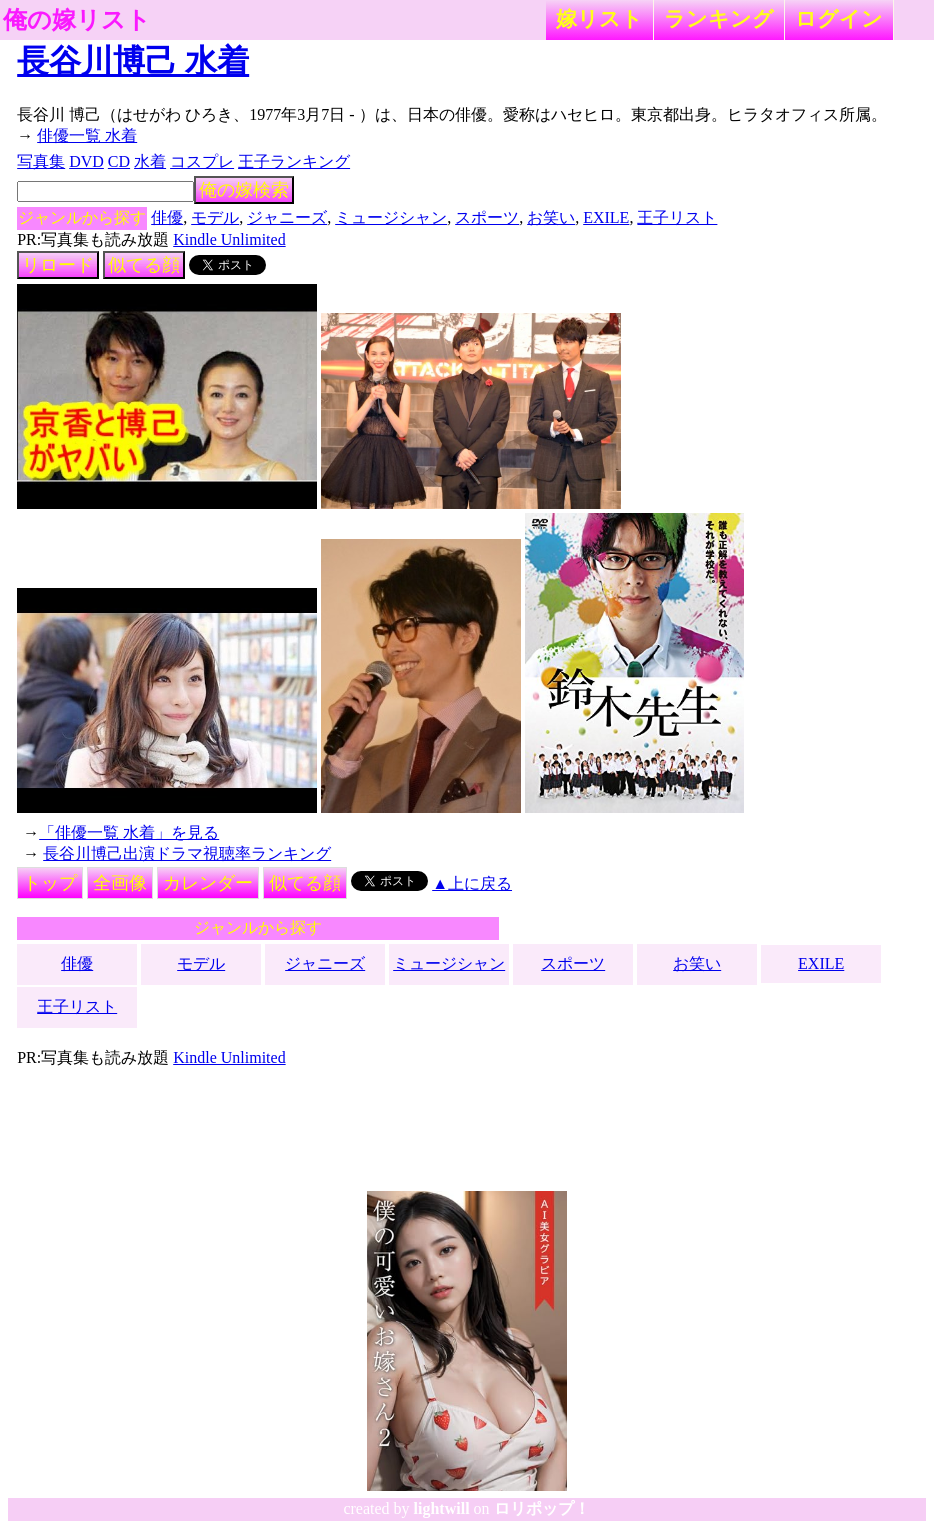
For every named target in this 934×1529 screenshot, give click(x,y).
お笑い (551, 217)
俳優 (167, 217)
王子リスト (677, 217)
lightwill (442, 1508)
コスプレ (202, 161)
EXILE (606, 217)
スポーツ (487, 217)
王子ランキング (294, 161)
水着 (150, 161)
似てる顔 (144, 265)
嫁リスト (599, 18)
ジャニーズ (287, 217)
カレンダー (208, 883)
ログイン (839, 18)
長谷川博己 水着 (133, 61)
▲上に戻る (472, 883)
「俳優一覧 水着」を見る (129, 832)
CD (119, 161)
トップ (50, 883)
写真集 (41, 161)
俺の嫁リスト (77, 20)
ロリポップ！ (542, 1508)
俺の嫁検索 (244, 190)
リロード (58, 265)
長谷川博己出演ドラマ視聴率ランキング (187, 853)
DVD (86, 161)
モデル (215, 217)
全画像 (120, 883)
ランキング (719, 18)
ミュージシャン (391, 217)
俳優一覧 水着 (87, 135)
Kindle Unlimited (229, 239)
